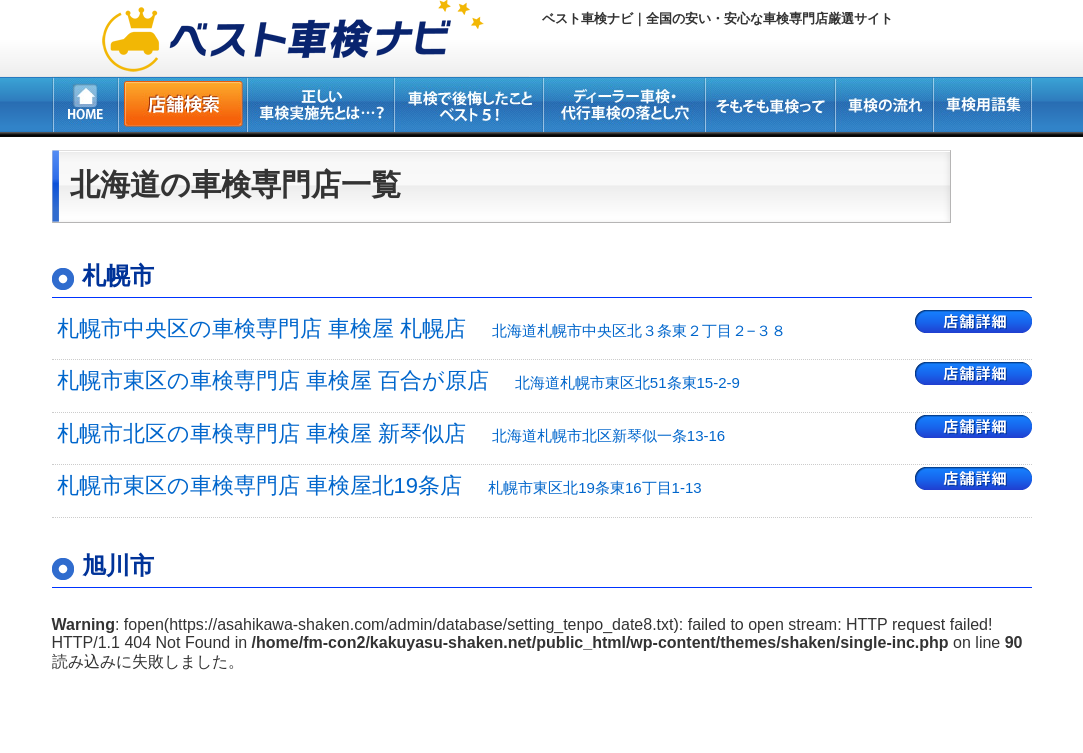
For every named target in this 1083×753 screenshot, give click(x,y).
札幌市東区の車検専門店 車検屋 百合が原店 (398, 380)
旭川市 (118, 565)
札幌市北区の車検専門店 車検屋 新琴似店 (391, 433)
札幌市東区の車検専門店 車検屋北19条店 (379, 485)
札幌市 (118, 275)
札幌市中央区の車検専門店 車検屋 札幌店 (421, 328)
